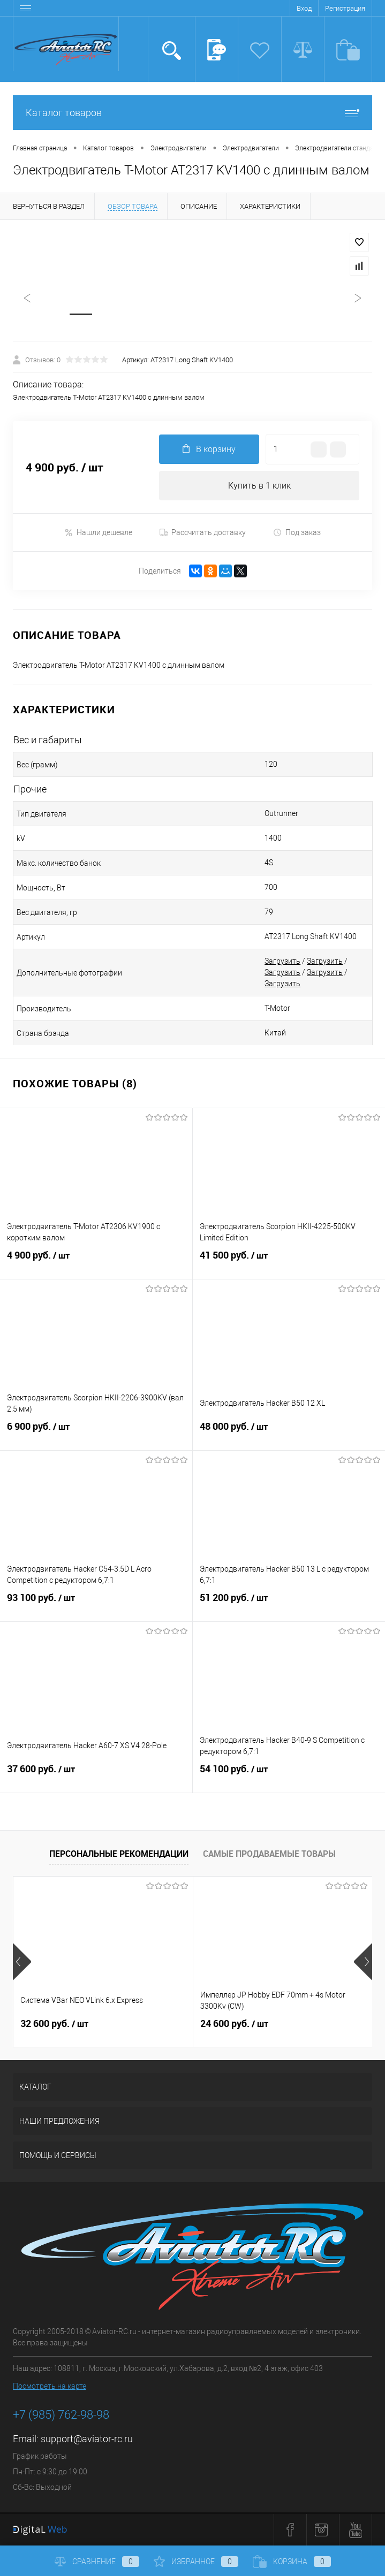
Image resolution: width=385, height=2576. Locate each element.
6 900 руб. (96, 1433)
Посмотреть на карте (49, 2386)
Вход (304, 8)
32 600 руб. (54, 2024)
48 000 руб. (289, 1433)
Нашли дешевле (98, 532)
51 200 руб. (289, 1604)
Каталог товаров (192, 112)
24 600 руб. (234, 2024)
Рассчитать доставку (203, 533)
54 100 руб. (289, 1776)
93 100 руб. (96, 1604)
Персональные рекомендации (118, 1853)
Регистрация (345, 8)
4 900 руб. (96, 1262)
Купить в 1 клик (259, 486)
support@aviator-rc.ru (87, 2439)
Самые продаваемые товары (269, 1853)
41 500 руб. (289, 1262)
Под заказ (297, 532)
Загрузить (282, 961)
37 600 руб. (96, 1776)
